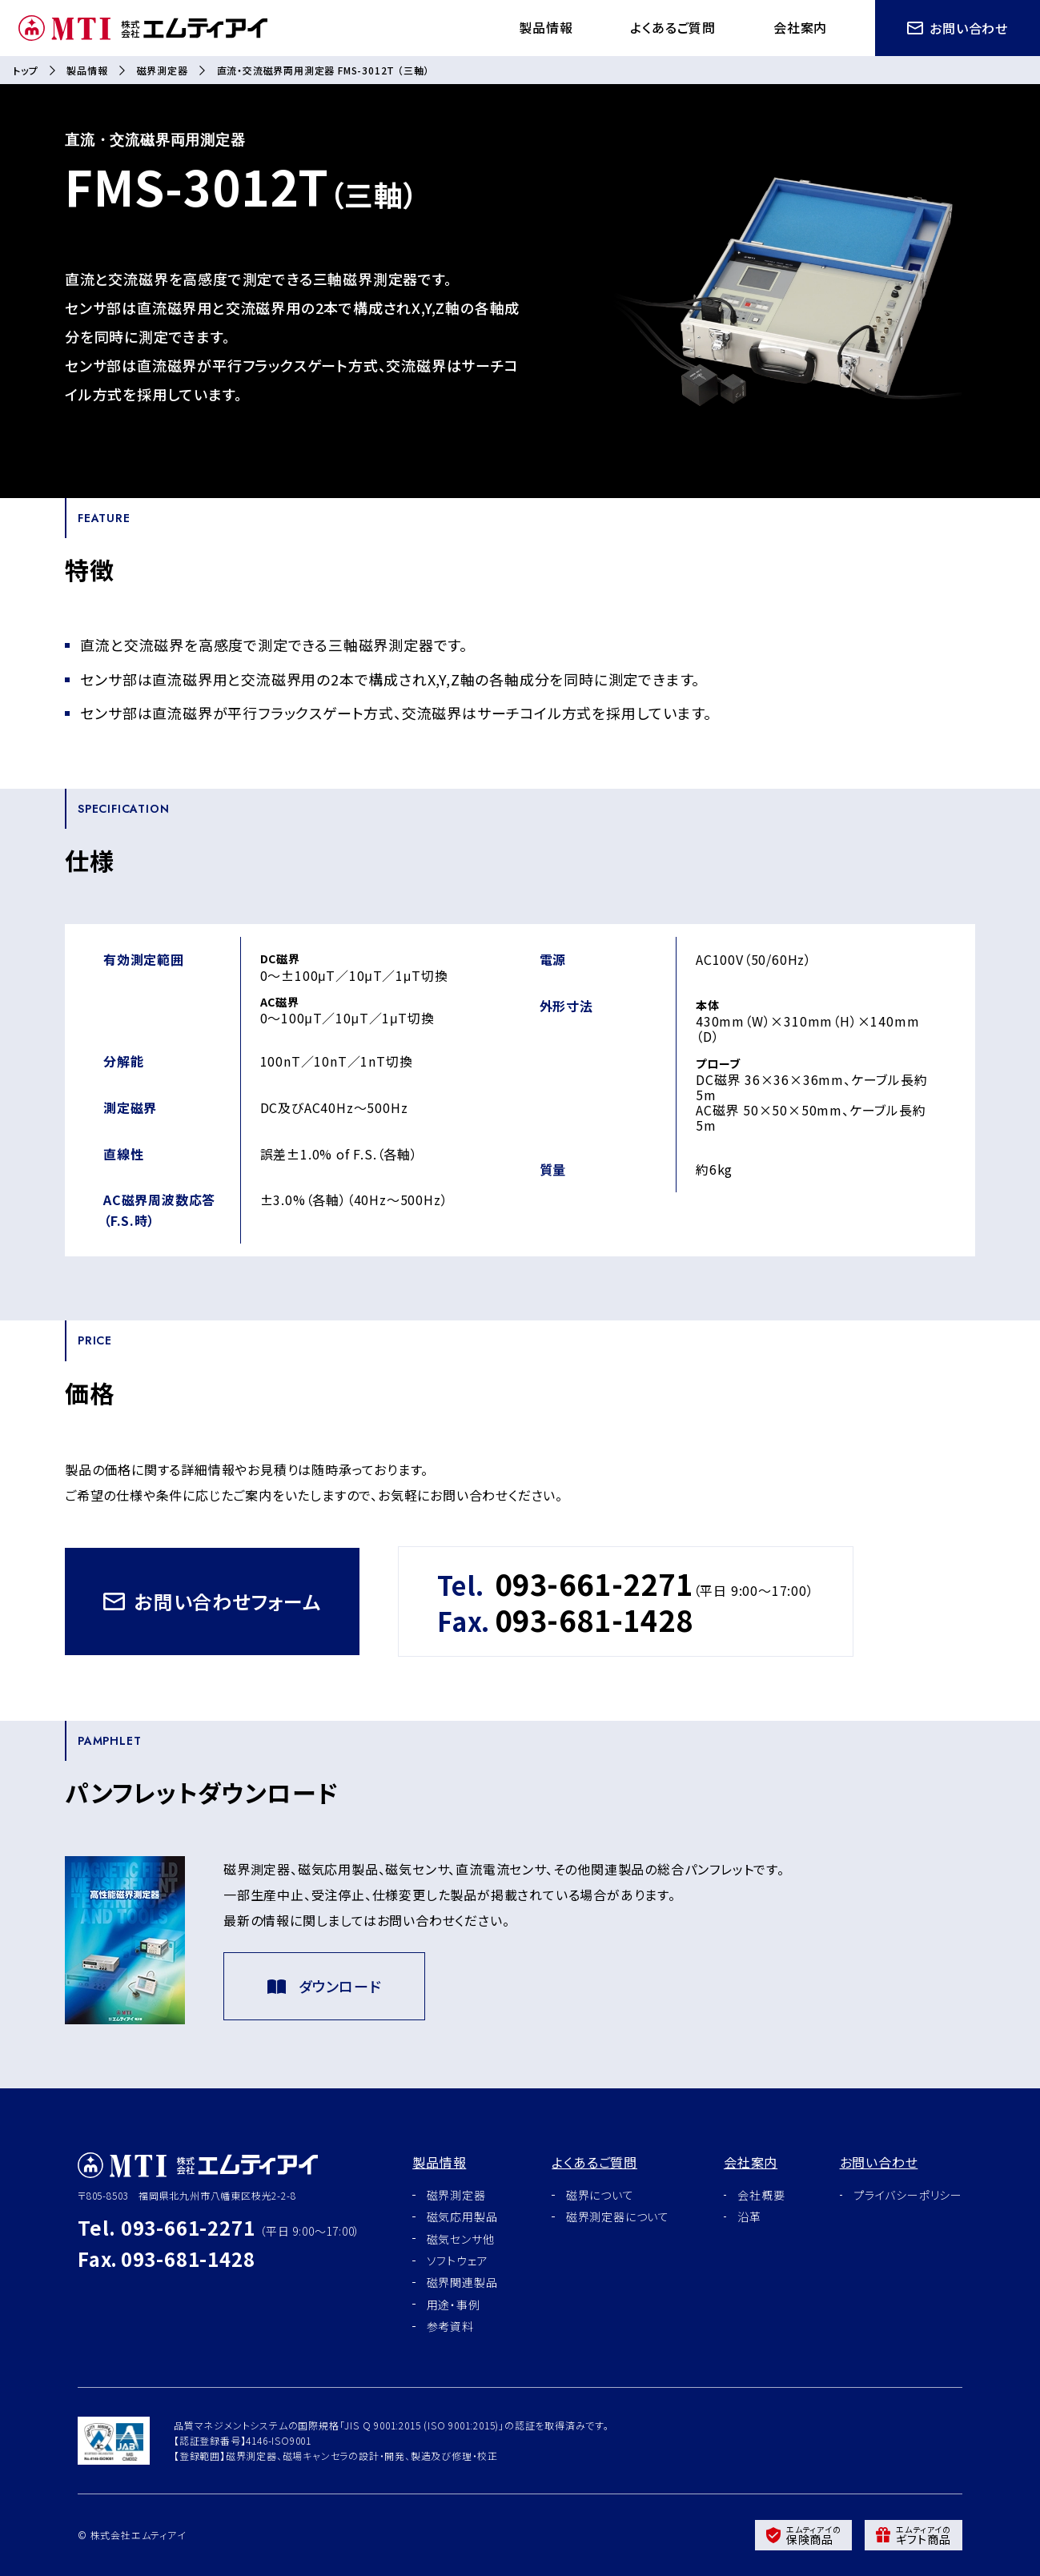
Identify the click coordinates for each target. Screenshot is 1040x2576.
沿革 (749, 2216)
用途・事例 (453, 2305)
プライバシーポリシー (907, 2195)
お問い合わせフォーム (212, 1601)
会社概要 (761, 2195)
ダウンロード (324, 1985)
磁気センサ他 (461, 2239)
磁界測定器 (162, 70)
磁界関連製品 (462, 2282)
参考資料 (450, 2326)
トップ (25, 70)
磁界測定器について (617, 2216)
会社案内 (800, 27)
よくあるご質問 (673, 27)
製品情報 (545, 27)
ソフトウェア (457, 2260)
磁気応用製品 (462, 2216)
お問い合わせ (957, 28)
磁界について (600, 2195)
